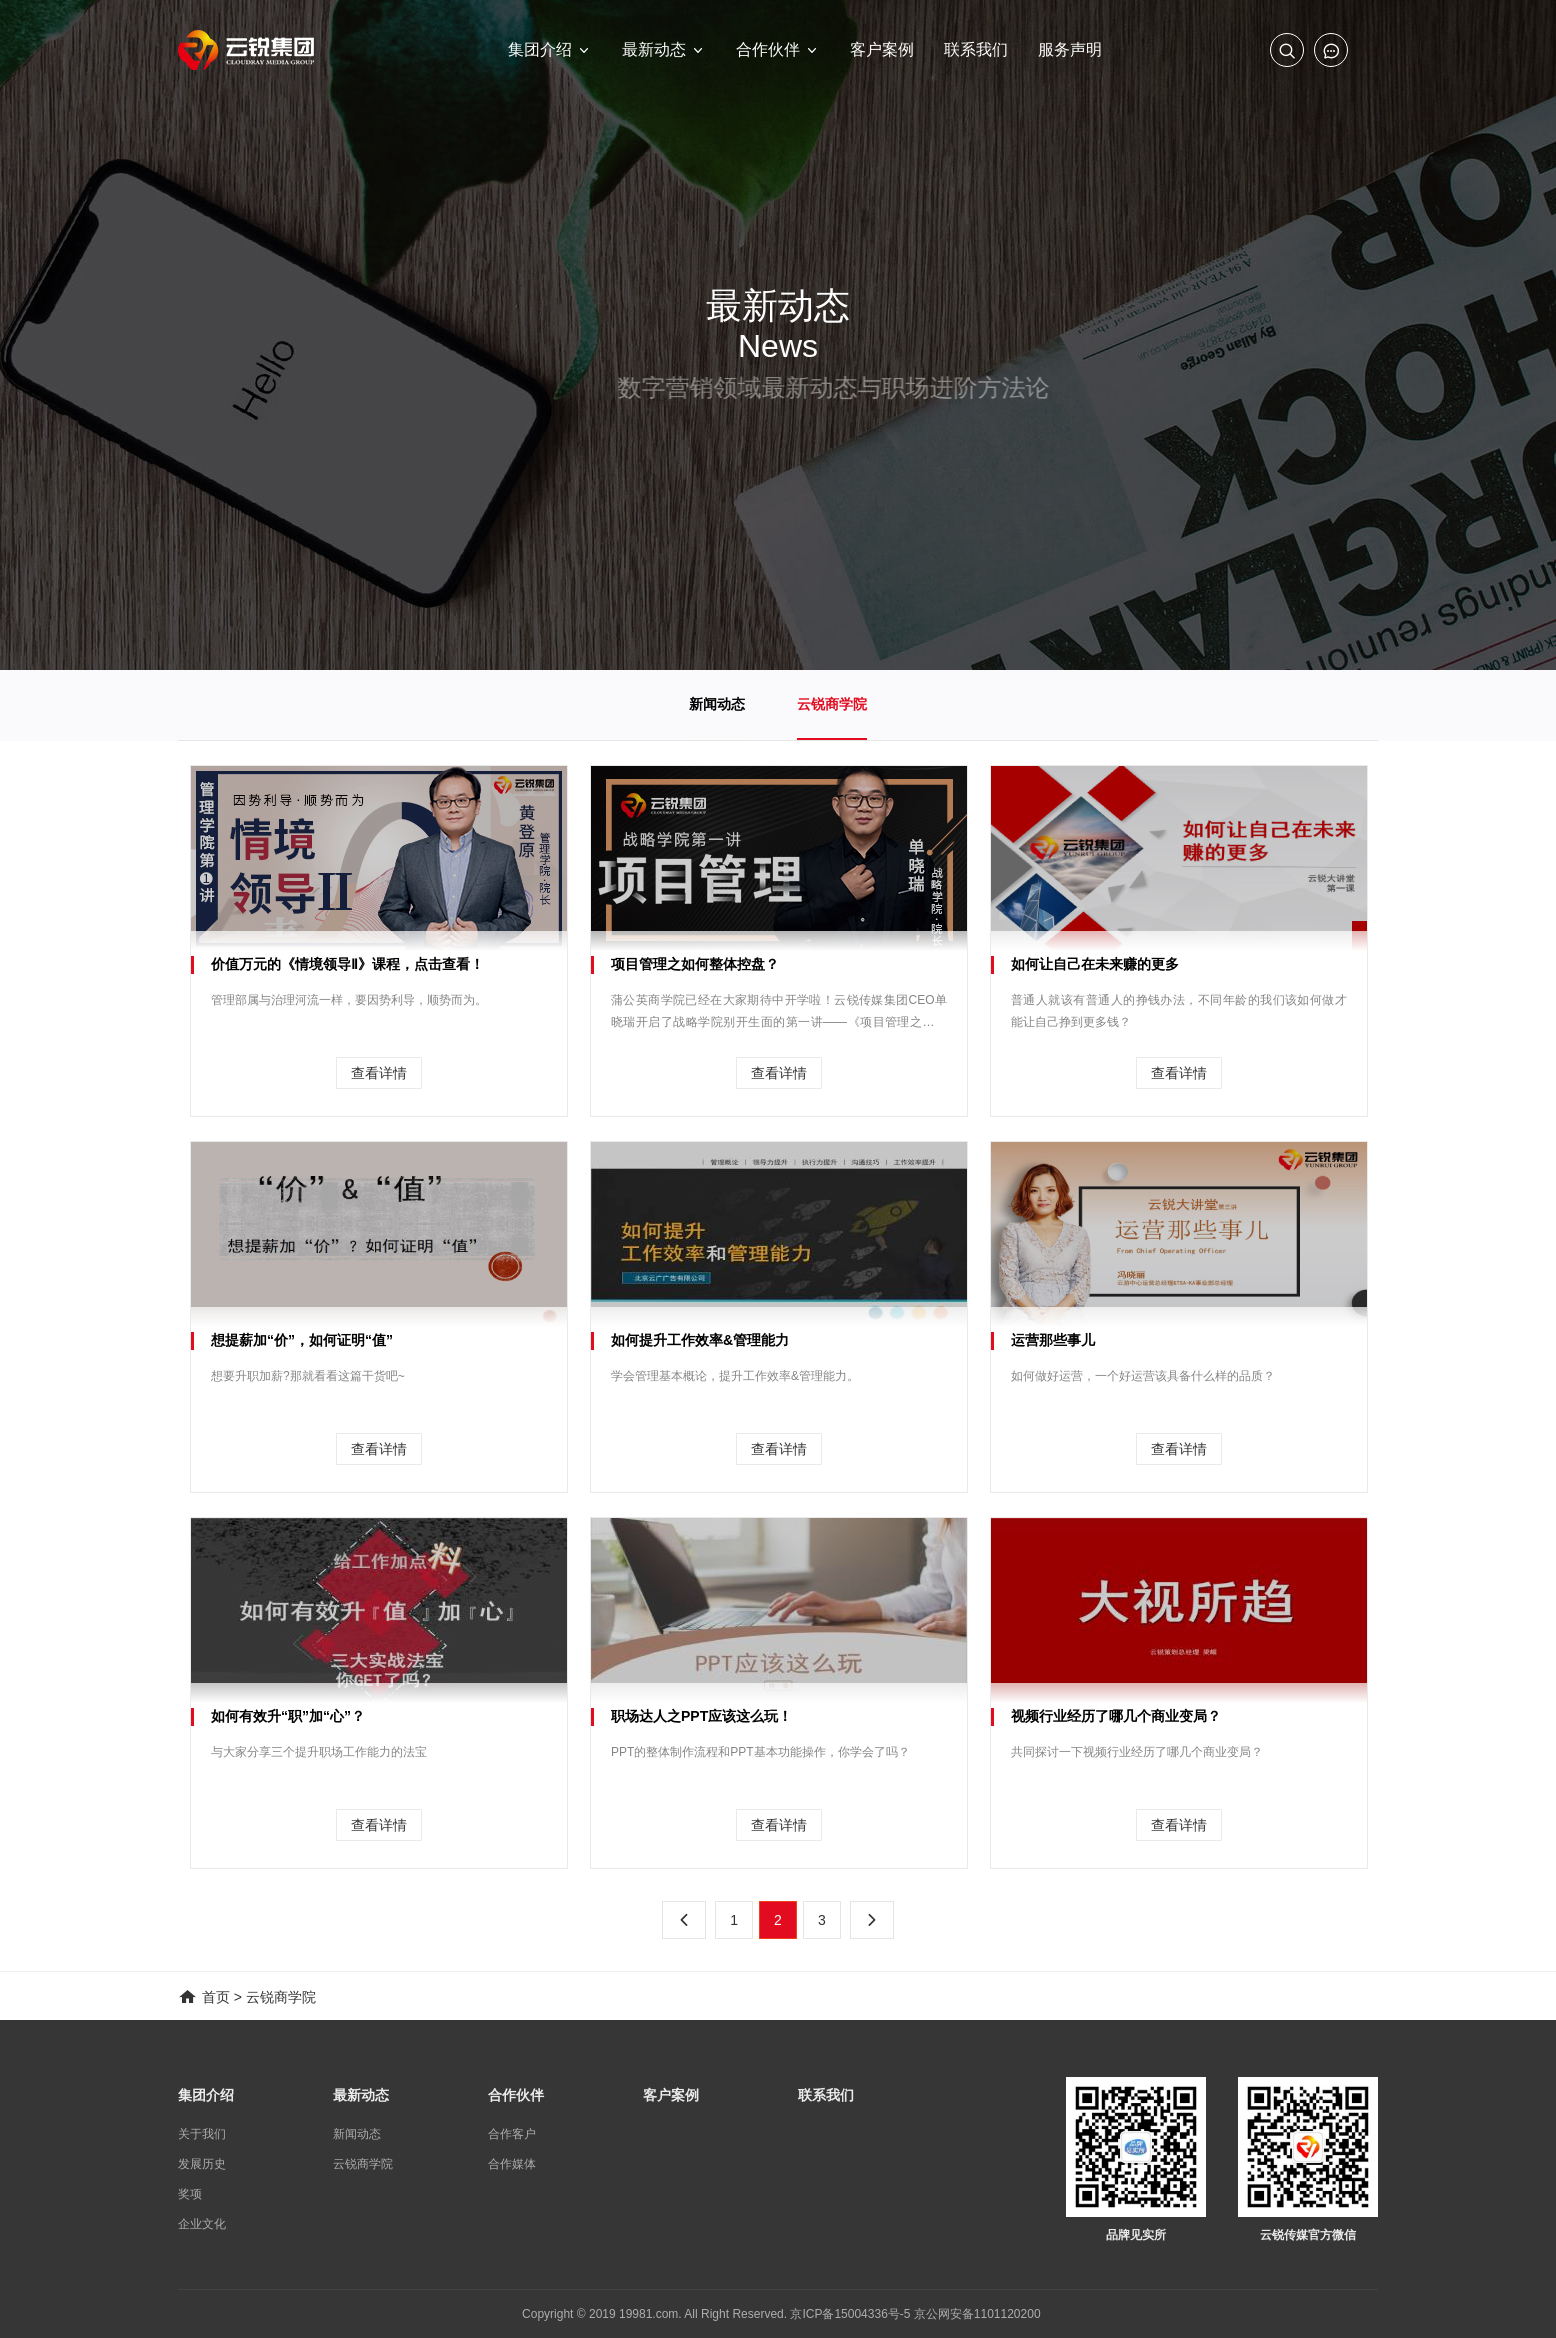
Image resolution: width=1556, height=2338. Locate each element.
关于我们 (202, 2134)
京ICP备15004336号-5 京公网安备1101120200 (915, 2314)
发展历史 (202, 2164)
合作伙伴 (516, 2095)
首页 (216, 1997)
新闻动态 (717, 704)
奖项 (190, 2194)
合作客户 (512, 2134)
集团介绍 (206, 2095)
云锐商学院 (832, 704)
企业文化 (202, 2224)
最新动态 (361, 2095)
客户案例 (671, 2095)
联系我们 (826, 2095)
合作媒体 (512, 2164)
